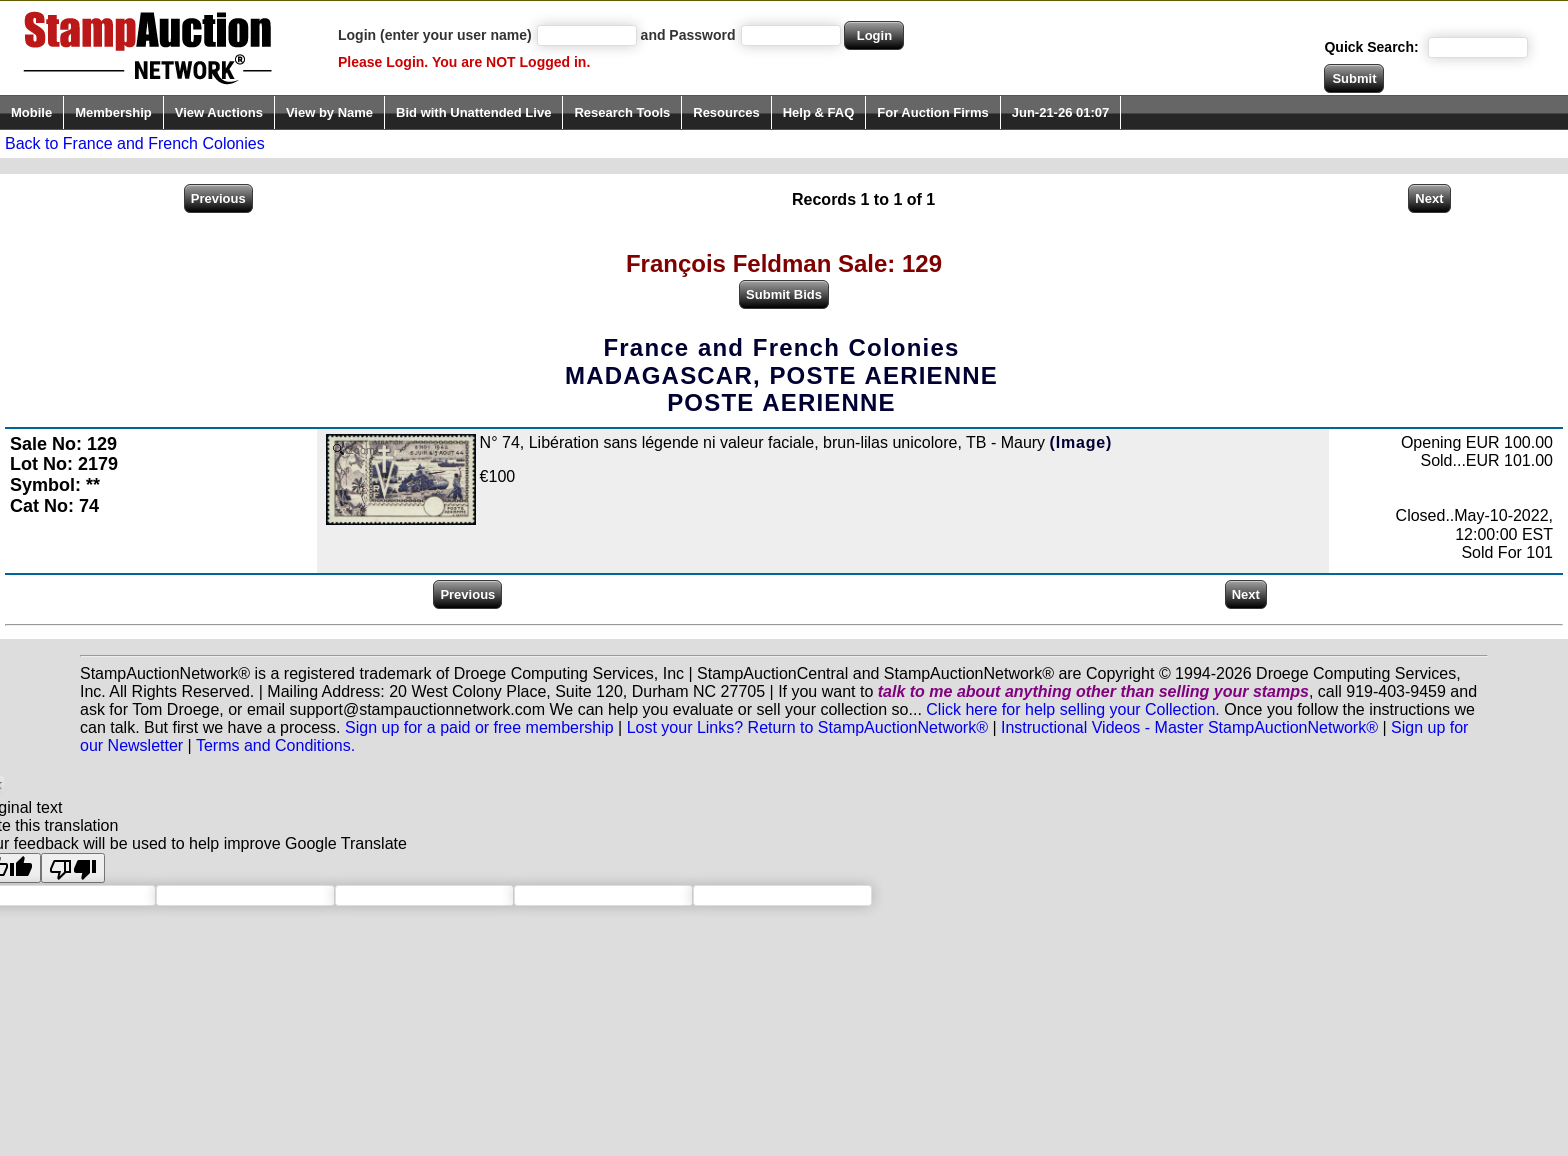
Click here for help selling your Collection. (1072, 709)
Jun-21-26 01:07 (1061, 112)
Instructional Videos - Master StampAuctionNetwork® (1189, 727)
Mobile (31, 112)
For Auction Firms (932, 112)
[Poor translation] (73, 868)
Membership (113, 112)
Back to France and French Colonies (135, 143)
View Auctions (219, 112)
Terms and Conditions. (275, 745)
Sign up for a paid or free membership (479, 727)
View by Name (329, 112)
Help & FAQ (819, 112)
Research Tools (622, 112)
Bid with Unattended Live (473, 112)
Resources (726, 112)
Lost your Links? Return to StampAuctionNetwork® (807, 727)
